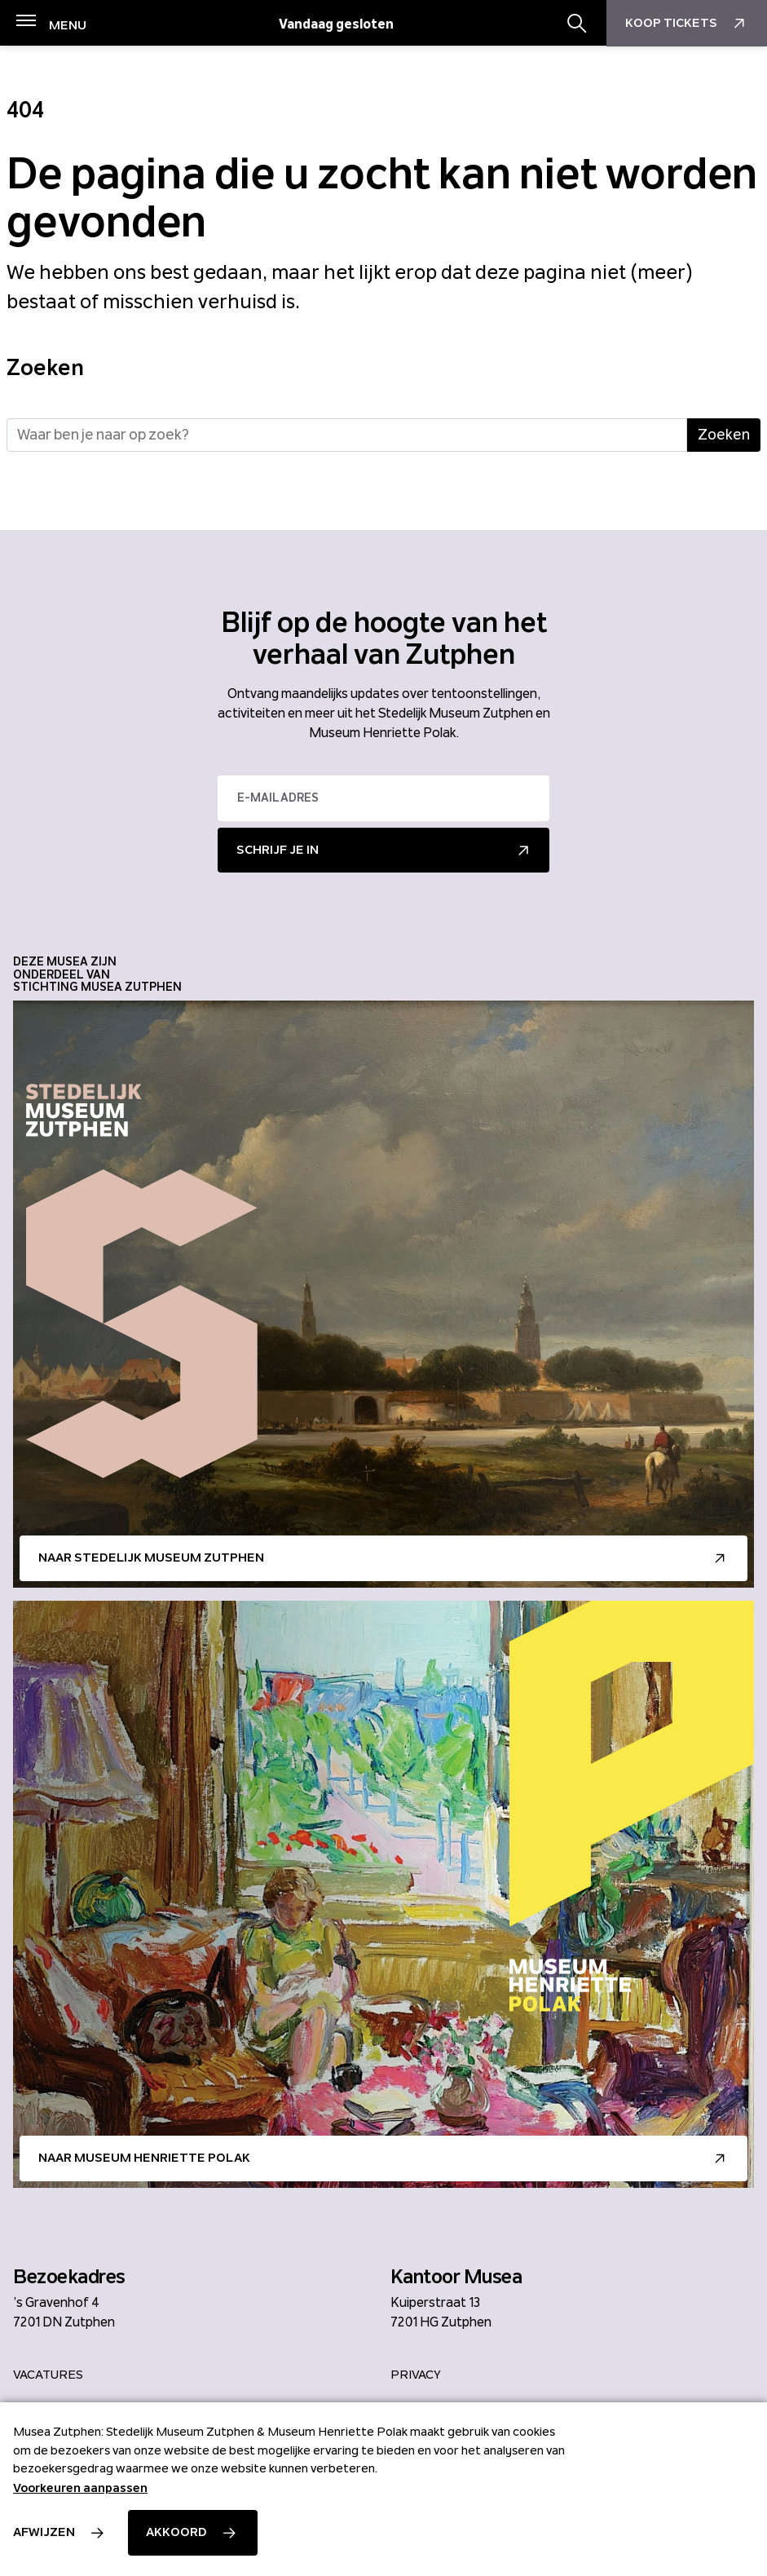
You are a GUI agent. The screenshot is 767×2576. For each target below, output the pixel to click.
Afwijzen (44, 2532)
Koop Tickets (687, 23)
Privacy (415, 2374)
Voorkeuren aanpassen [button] (80, 2488)
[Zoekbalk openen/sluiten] (577, 23)
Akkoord (176, 2532)
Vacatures (48, 2374)
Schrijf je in (277, 849)
